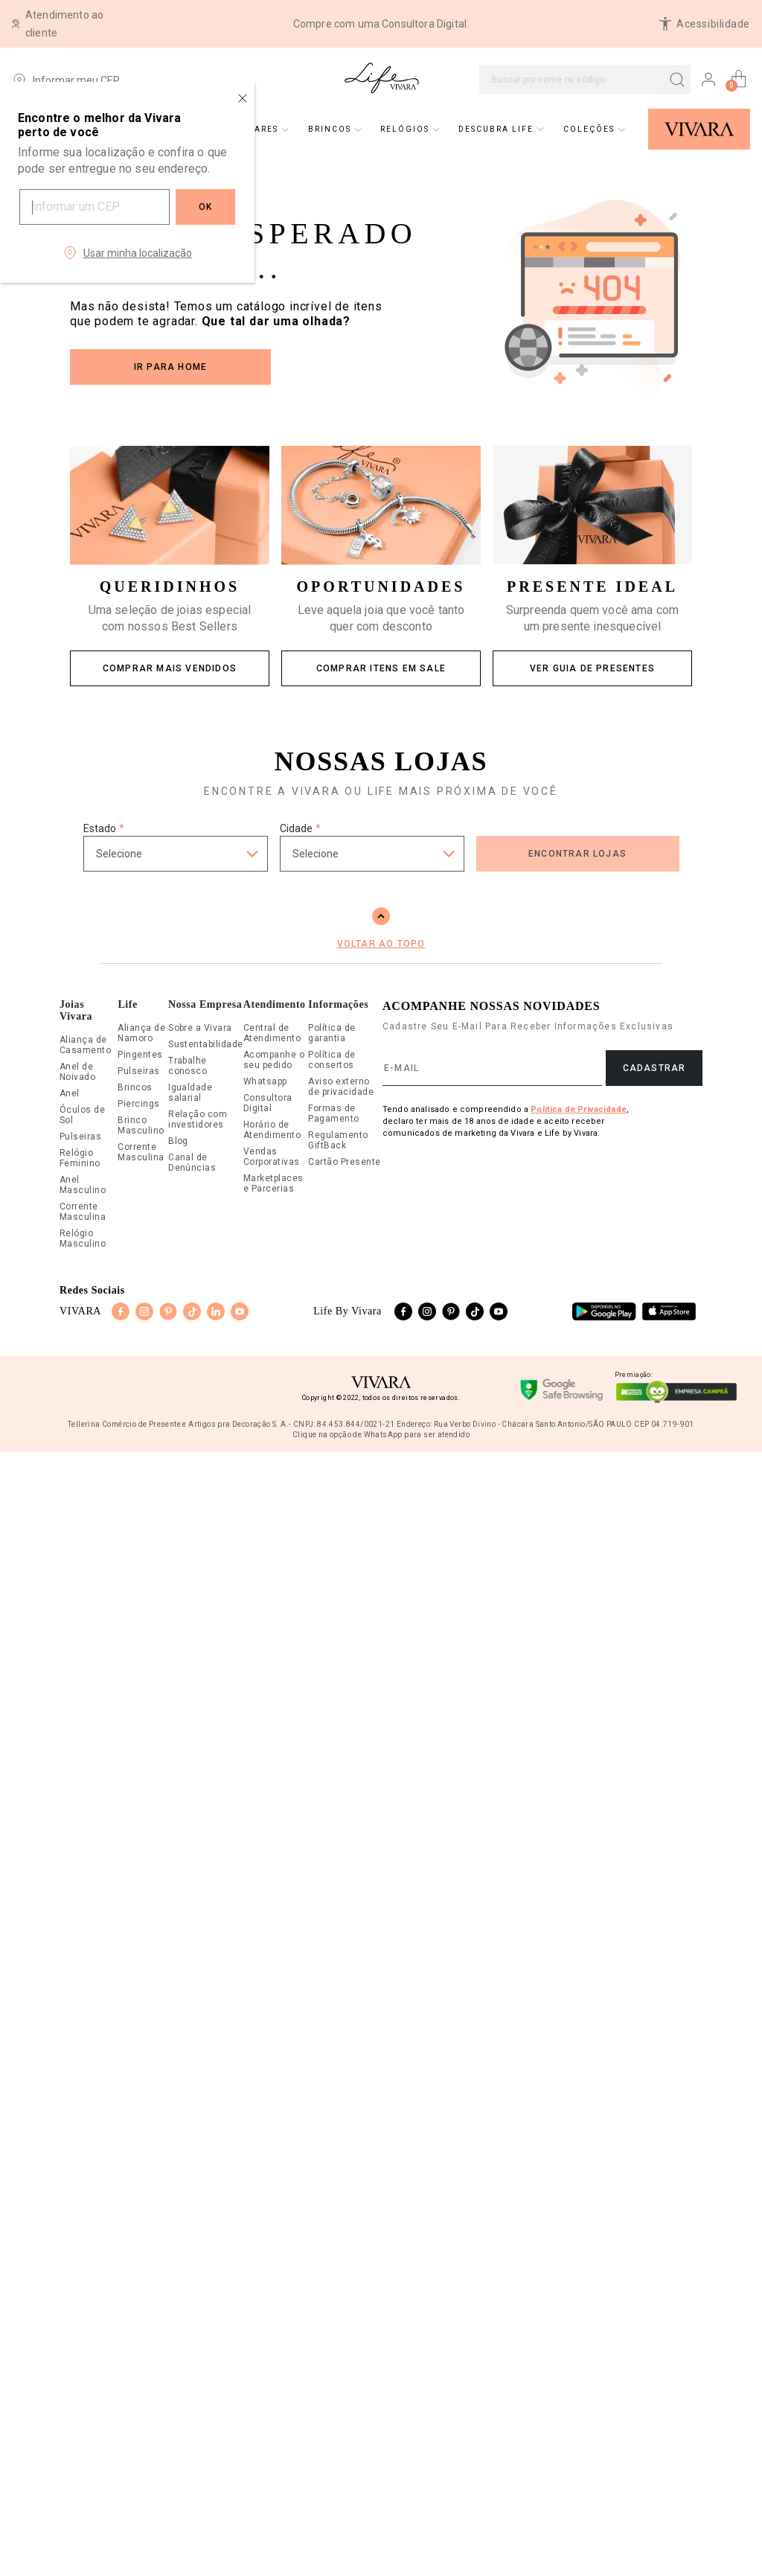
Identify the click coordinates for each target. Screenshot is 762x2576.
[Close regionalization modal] (243, 98)
